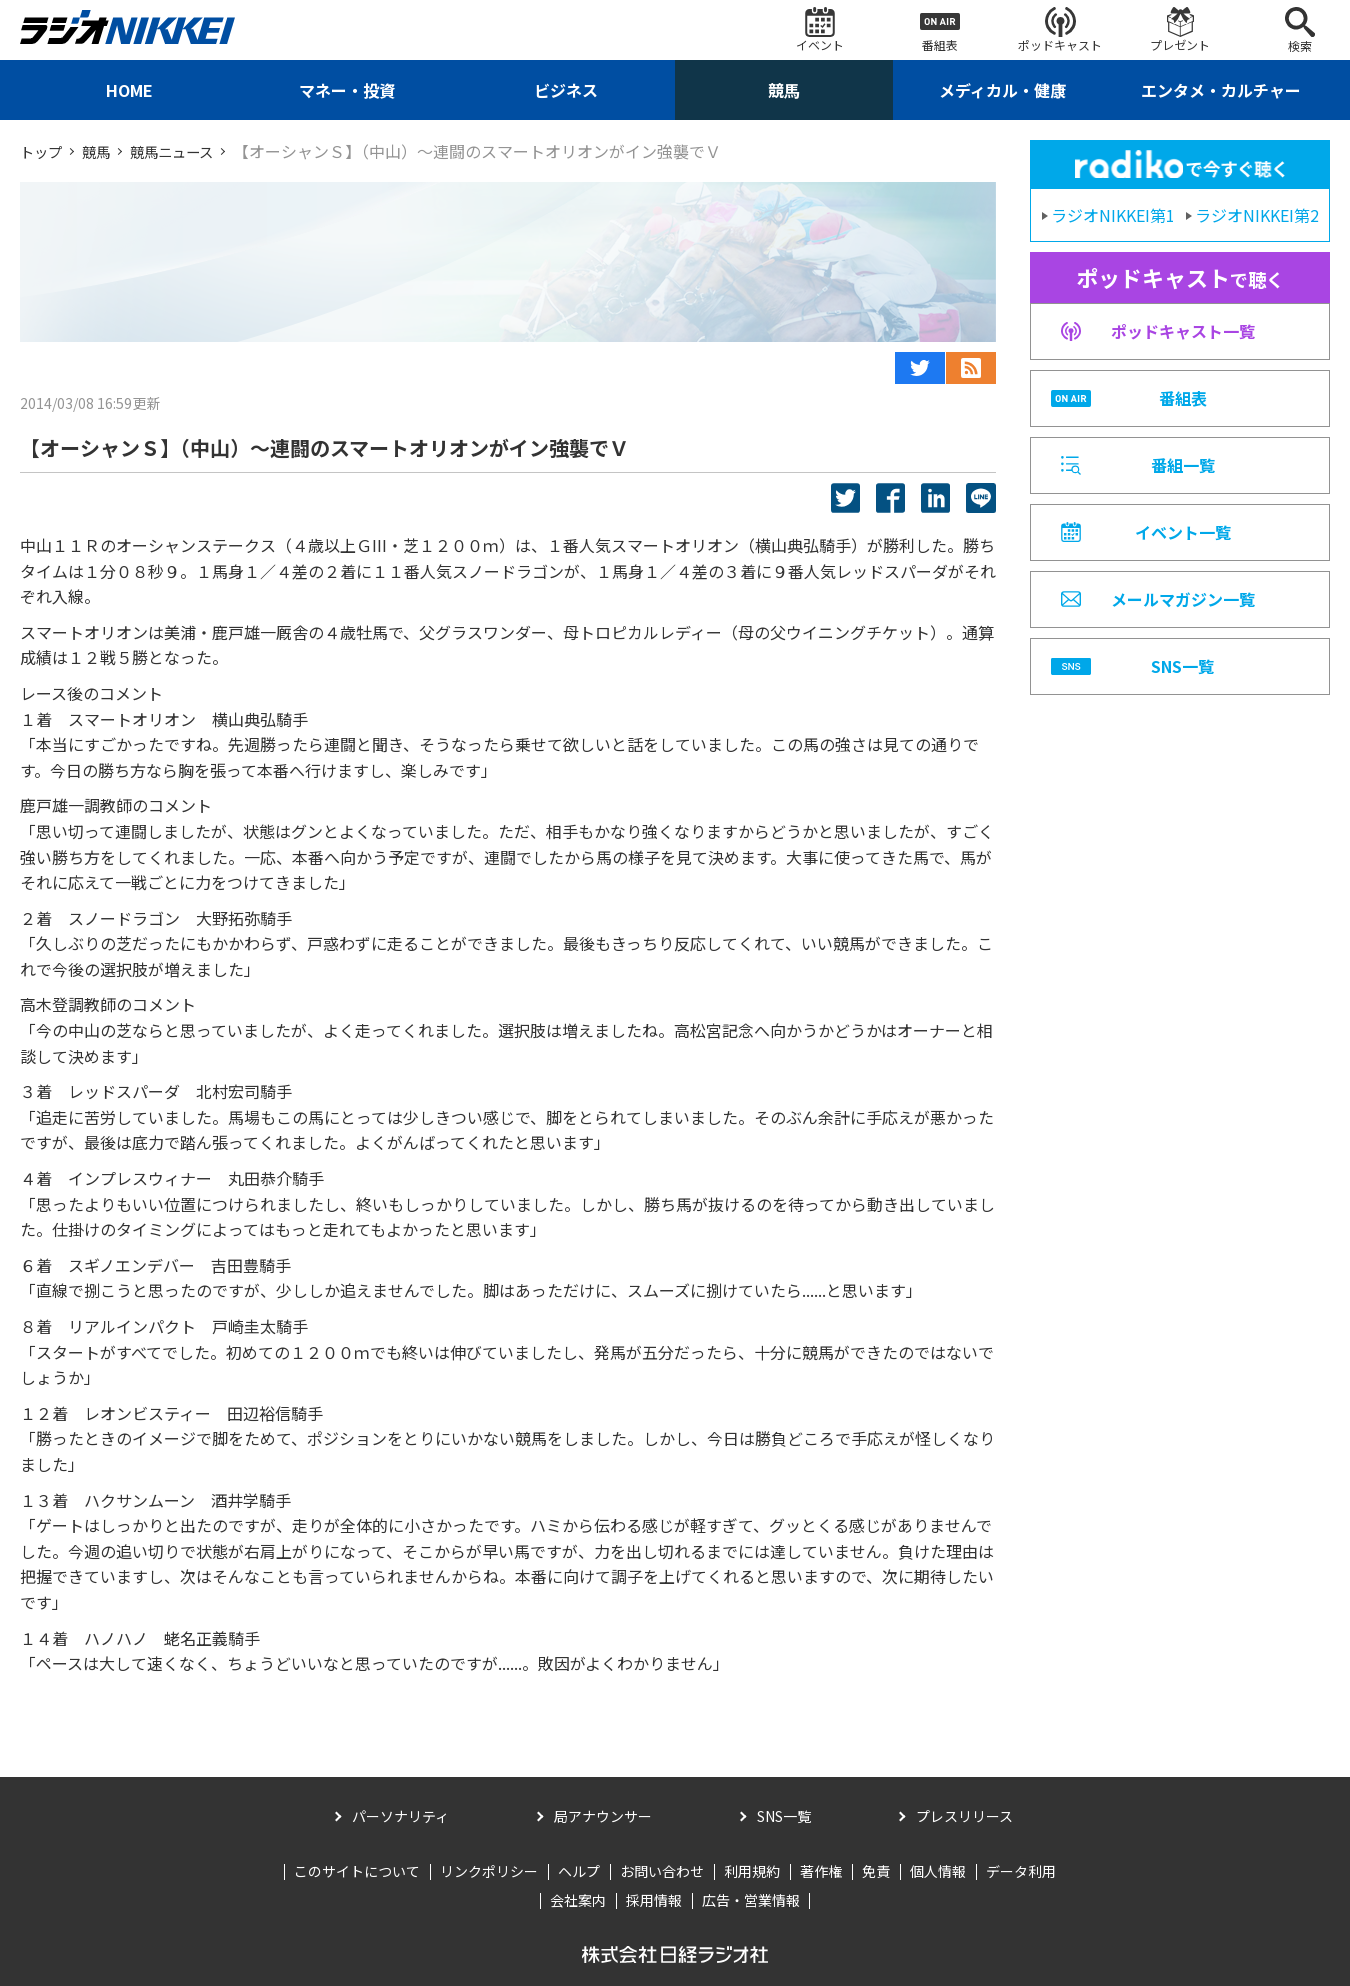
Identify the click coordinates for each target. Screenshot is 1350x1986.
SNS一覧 (784, 1816)
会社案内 (578, 1900)
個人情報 (938, 1871)
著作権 (821, 1871)
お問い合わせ (662, 1871)
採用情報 (654, 1900)
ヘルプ (579, 1871)
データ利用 (1021, 1871)
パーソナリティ (400, 1816)
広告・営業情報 (751, 1900)
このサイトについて (357, 1871)
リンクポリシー (489, 1871)
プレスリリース (964, 1816)
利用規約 (752, 1871)
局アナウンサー (603, 1816)
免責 (876, 1871)
